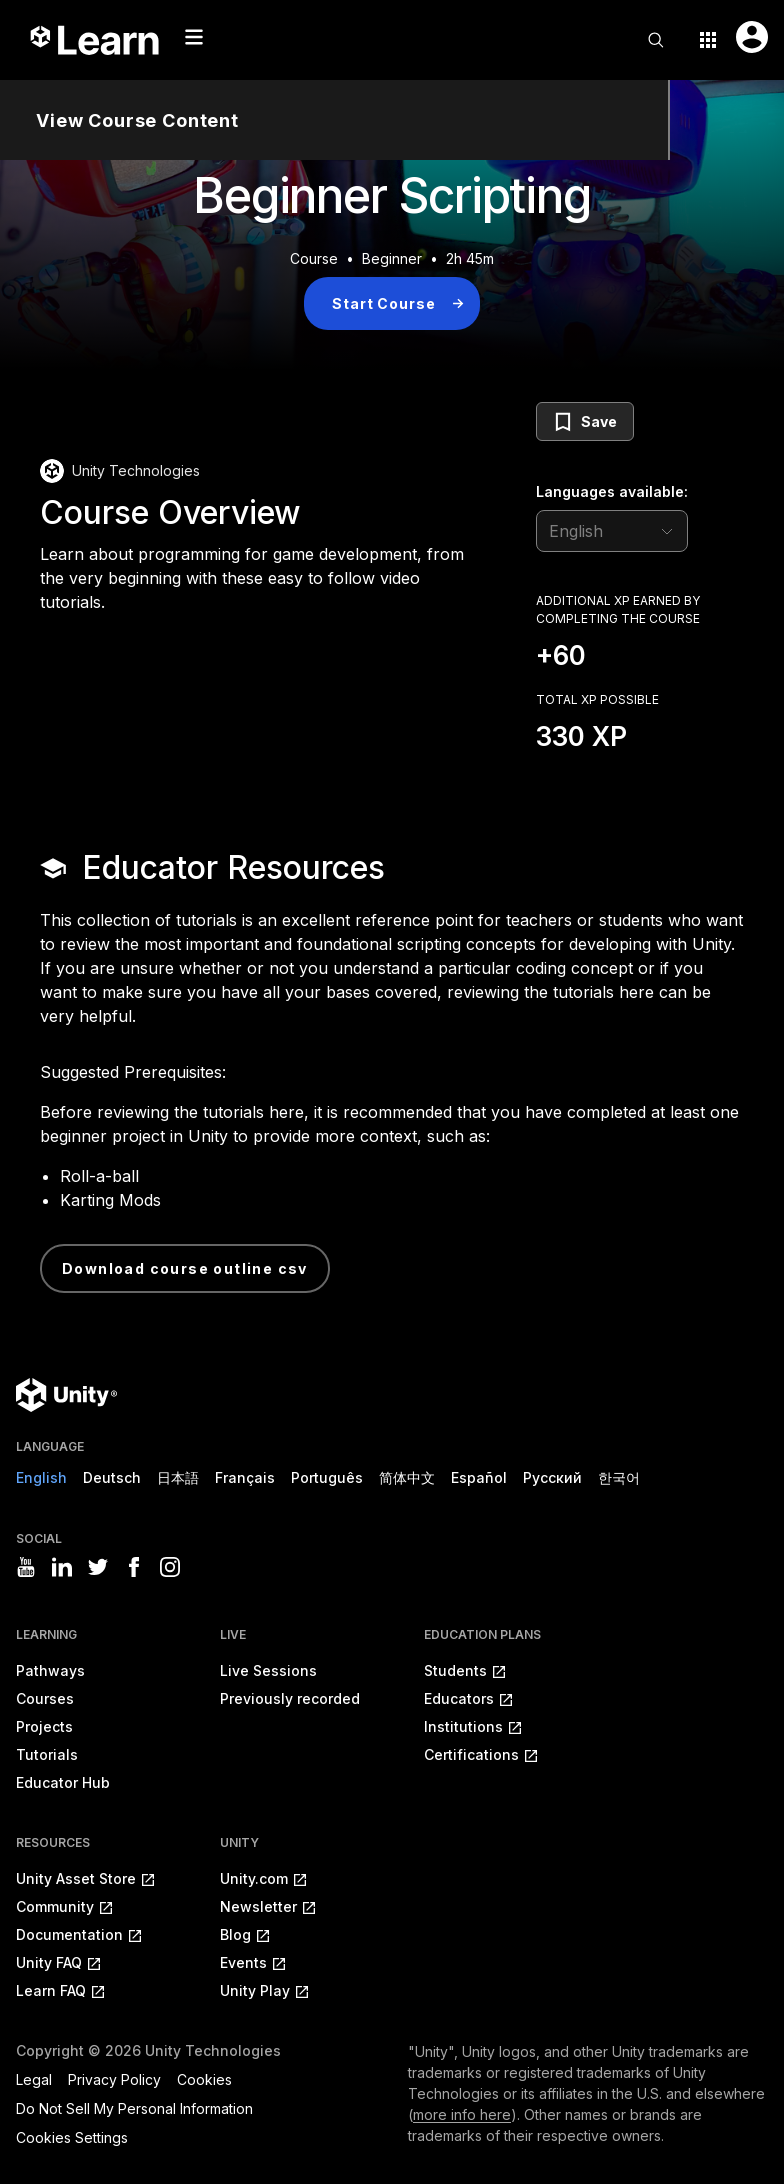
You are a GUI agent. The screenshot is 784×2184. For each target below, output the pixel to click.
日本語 (178, 1477)
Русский (552, 1477)
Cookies (204, 2079)
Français (245, 1477)
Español (479, 1477)
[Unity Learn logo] (96, 40)
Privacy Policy (114, 2079)
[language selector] (612, 531)
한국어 (619, 1477)
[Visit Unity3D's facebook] (134, 1567)
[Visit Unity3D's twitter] (98, 1567)
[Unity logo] (66, 1395)
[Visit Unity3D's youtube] (26, 1567)
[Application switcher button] (708, 40)
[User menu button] (752, 37)
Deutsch (112, 1477)
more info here (462, 2114)
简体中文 (407, 1477)
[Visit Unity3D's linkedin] (62, 1567)
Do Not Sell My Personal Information (134, 2108)
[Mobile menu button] (194, 37)
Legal (34, 2079)
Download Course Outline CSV (185, 1268)
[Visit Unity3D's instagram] (170, 1567)
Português (327, 1477)
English (41, 1477)
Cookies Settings (72, 2137)
